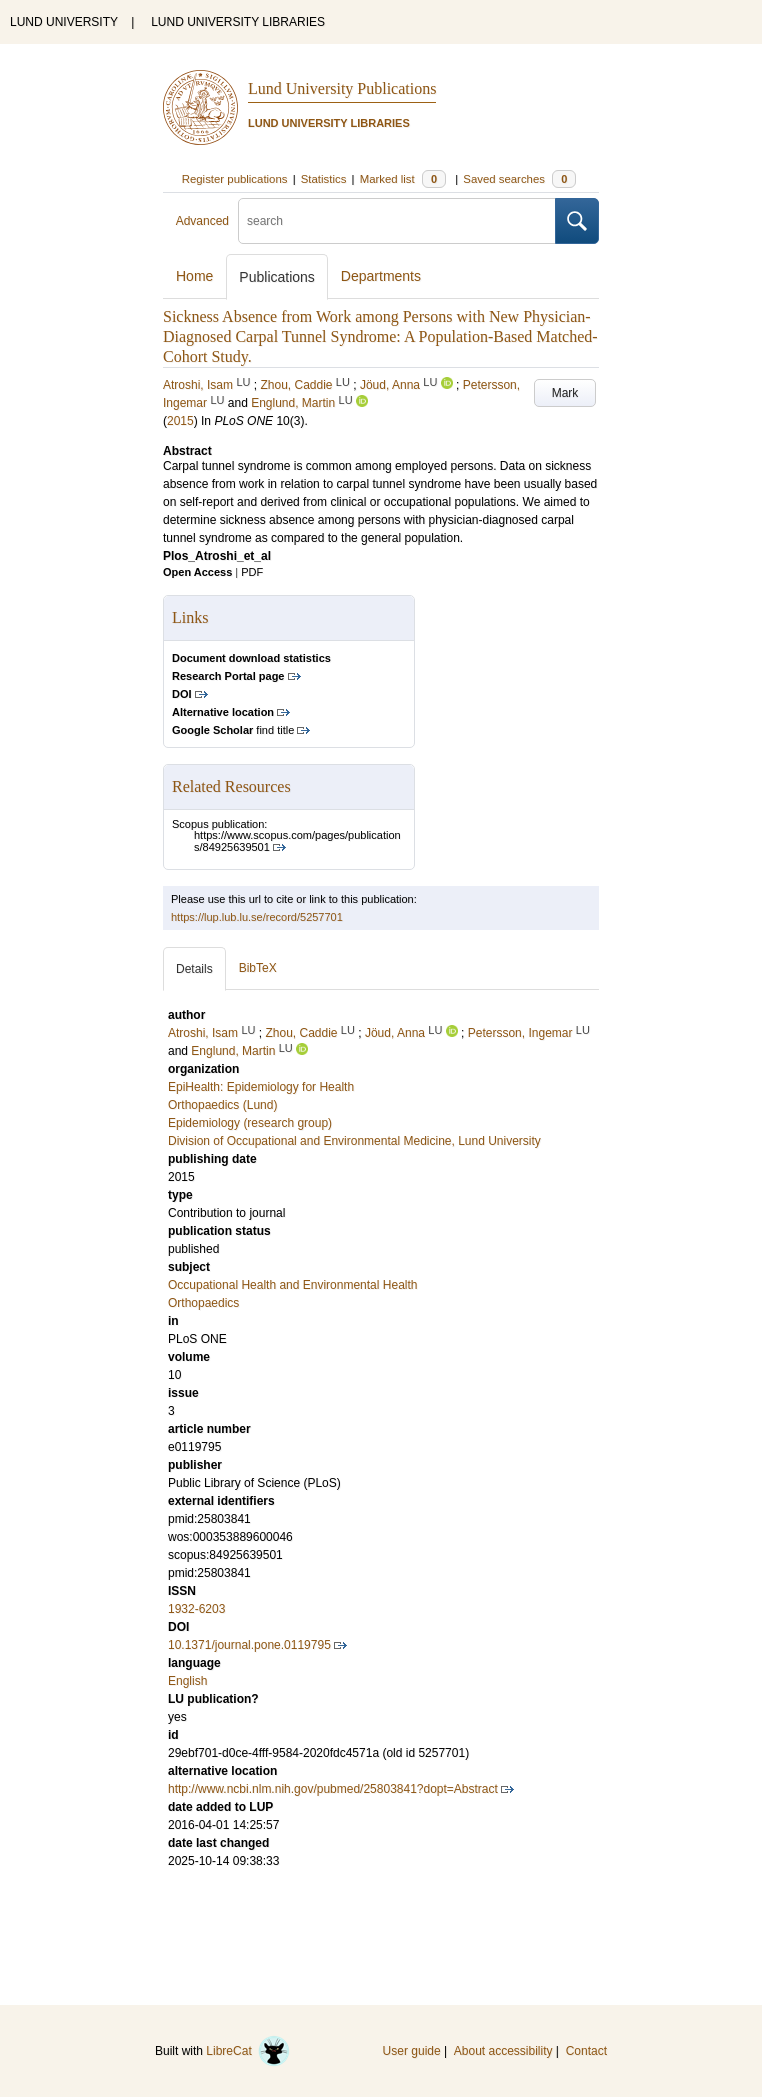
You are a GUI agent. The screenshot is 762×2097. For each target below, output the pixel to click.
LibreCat (248, 2051)
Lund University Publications (342, 88)
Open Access (197, 572)
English (187, 1681)
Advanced (202, 221)
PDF (252, 572)
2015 (180, 421)
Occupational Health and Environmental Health (292, 1285)
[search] (397, 221)
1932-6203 (196, 1609)
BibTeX (258, 968)
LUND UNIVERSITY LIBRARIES (238, 22)
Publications (277, 277)
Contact (586, 2051)
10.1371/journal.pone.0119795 (249, 1645)
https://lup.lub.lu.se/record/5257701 (257, 917)
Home (194, 276)
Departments (381, 276)
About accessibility (503, 2051)
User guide (412, 2051)
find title (233, 730)
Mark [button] (565, 393)
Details (194, 969)
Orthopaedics (203, 1303)
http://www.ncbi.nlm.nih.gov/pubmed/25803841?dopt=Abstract (333, 1789)
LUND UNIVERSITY (64, 22)
